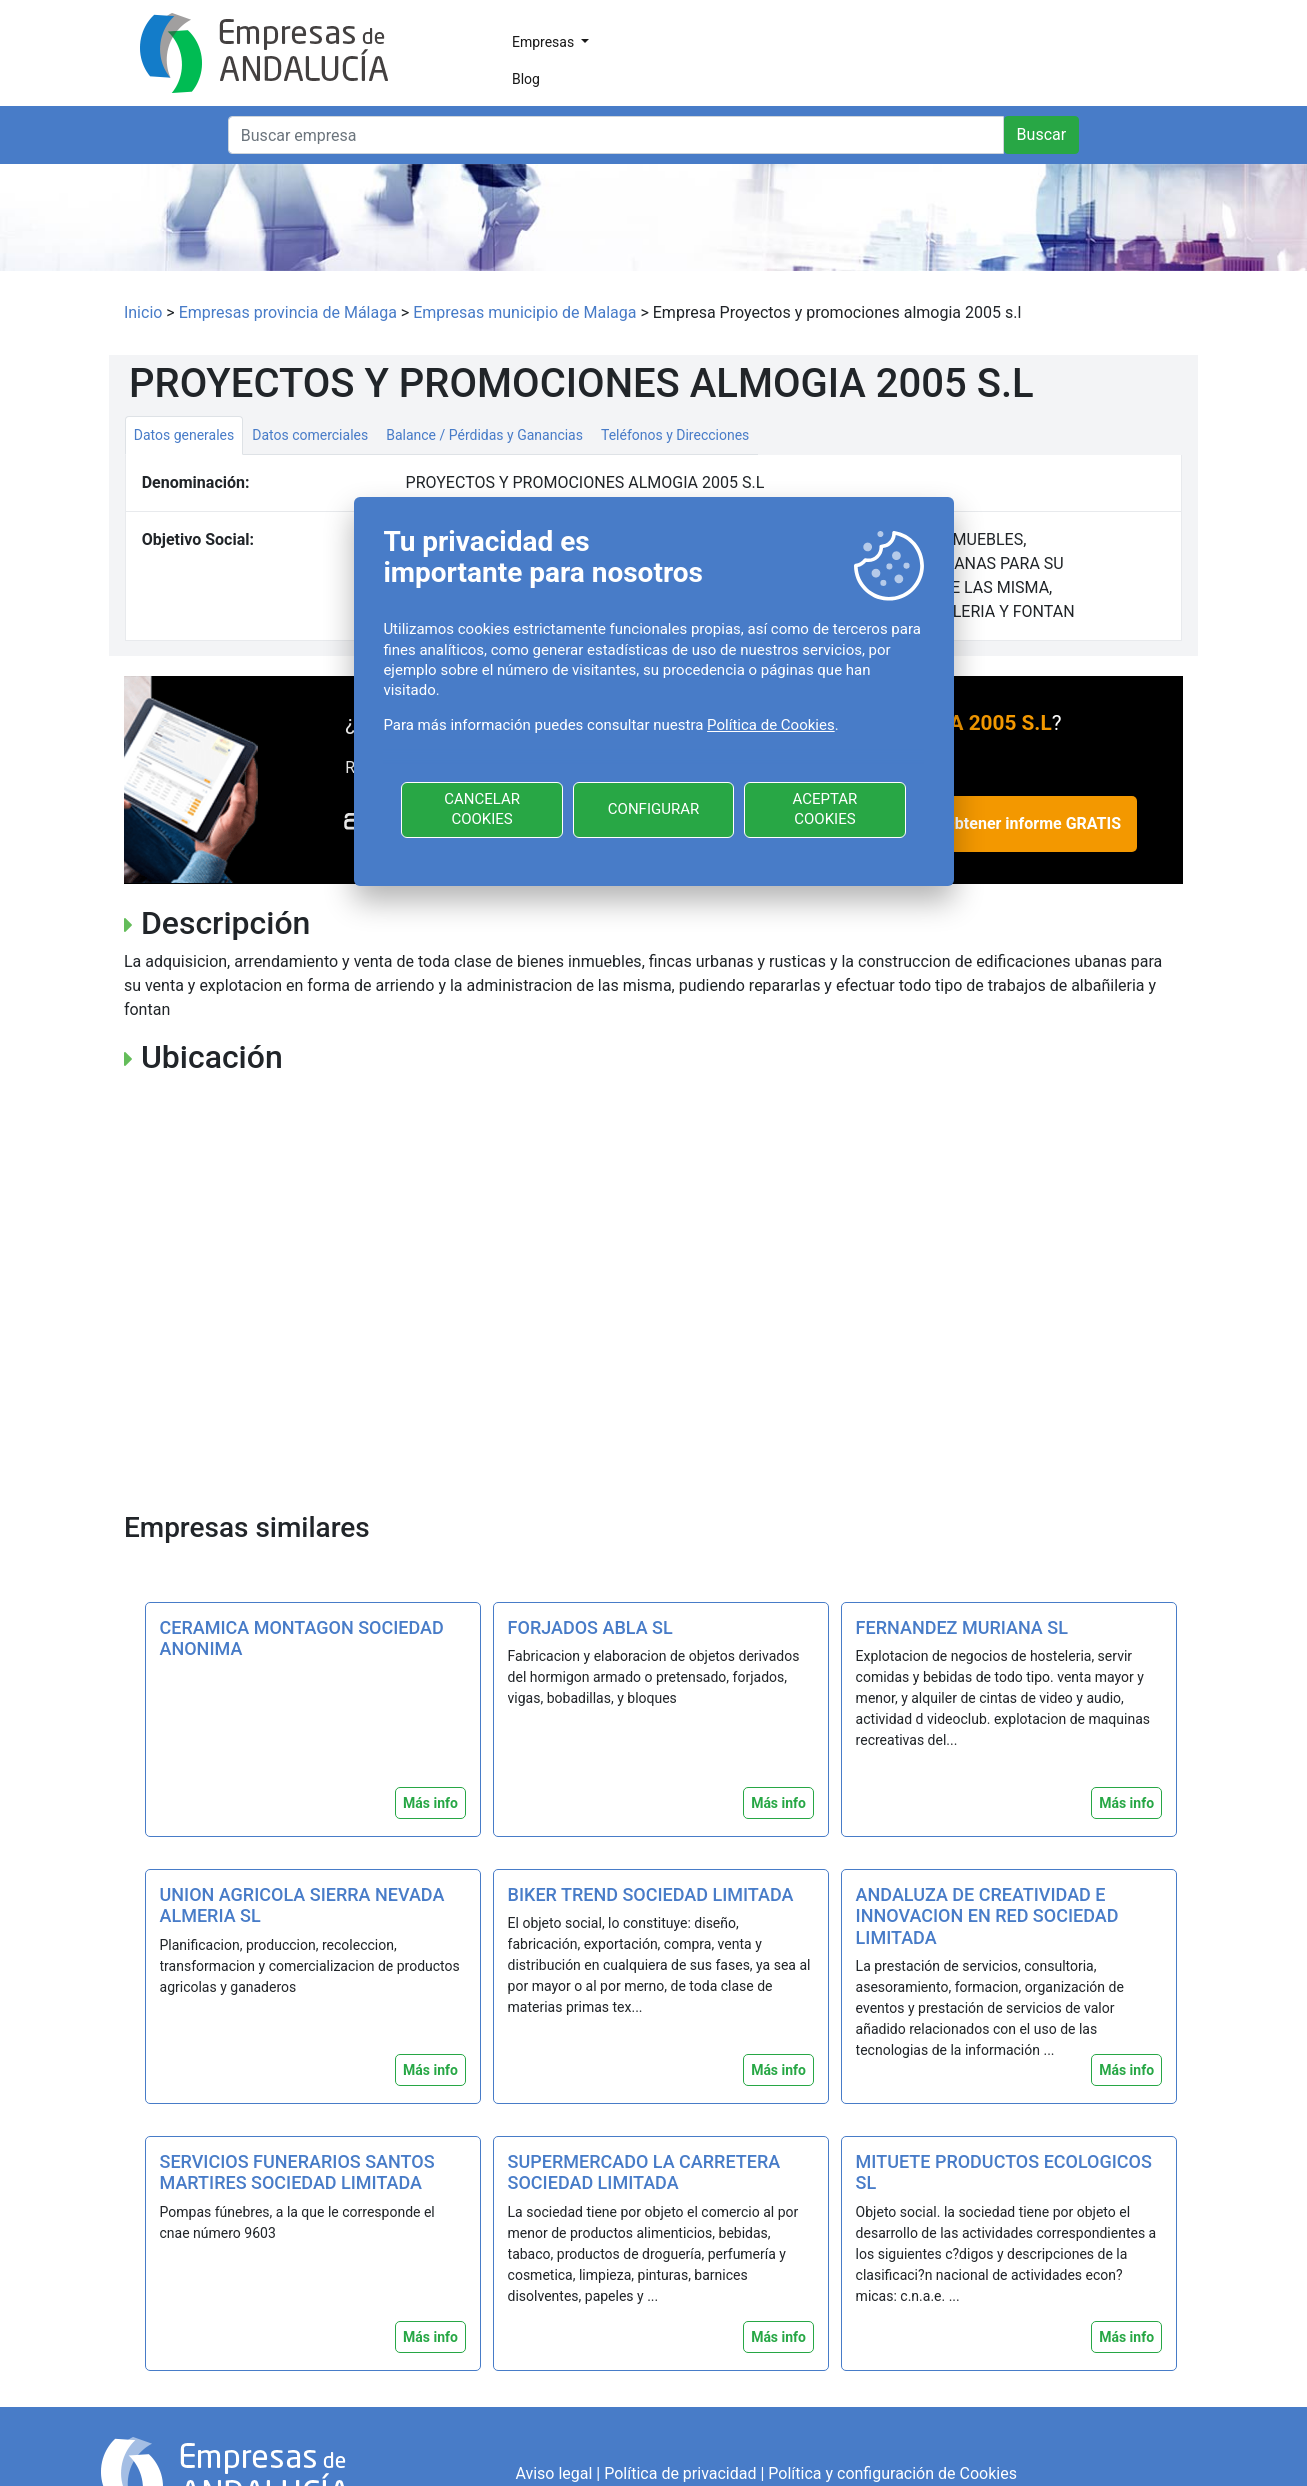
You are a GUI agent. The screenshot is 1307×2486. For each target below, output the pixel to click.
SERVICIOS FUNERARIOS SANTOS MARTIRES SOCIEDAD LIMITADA (297, 2172)
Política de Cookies (771, 725)
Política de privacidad (680, 2473)
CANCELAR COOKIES (482, 809)
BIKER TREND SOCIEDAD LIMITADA (651, 1894)
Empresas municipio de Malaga (524, 312)
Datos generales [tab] (184, 435)
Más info (430, 1803)
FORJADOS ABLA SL (590, 1627)
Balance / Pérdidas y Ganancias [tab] (484, 435)
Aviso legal (553, 2473)
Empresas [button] (545, 42)
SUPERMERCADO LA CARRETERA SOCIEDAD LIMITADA (644, 2172)
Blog (526, 79)
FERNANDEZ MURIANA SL (962, 1627)
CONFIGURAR (653, 809)
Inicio (143, 312)
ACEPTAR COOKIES (824, 809)
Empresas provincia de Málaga (288, 312)
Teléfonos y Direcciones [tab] (675, 435)
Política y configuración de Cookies (892, 2473)
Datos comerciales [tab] (310, 435)
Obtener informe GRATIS (1032, 823)
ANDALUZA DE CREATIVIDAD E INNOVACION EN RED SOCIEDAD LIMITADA (987, 1916)
